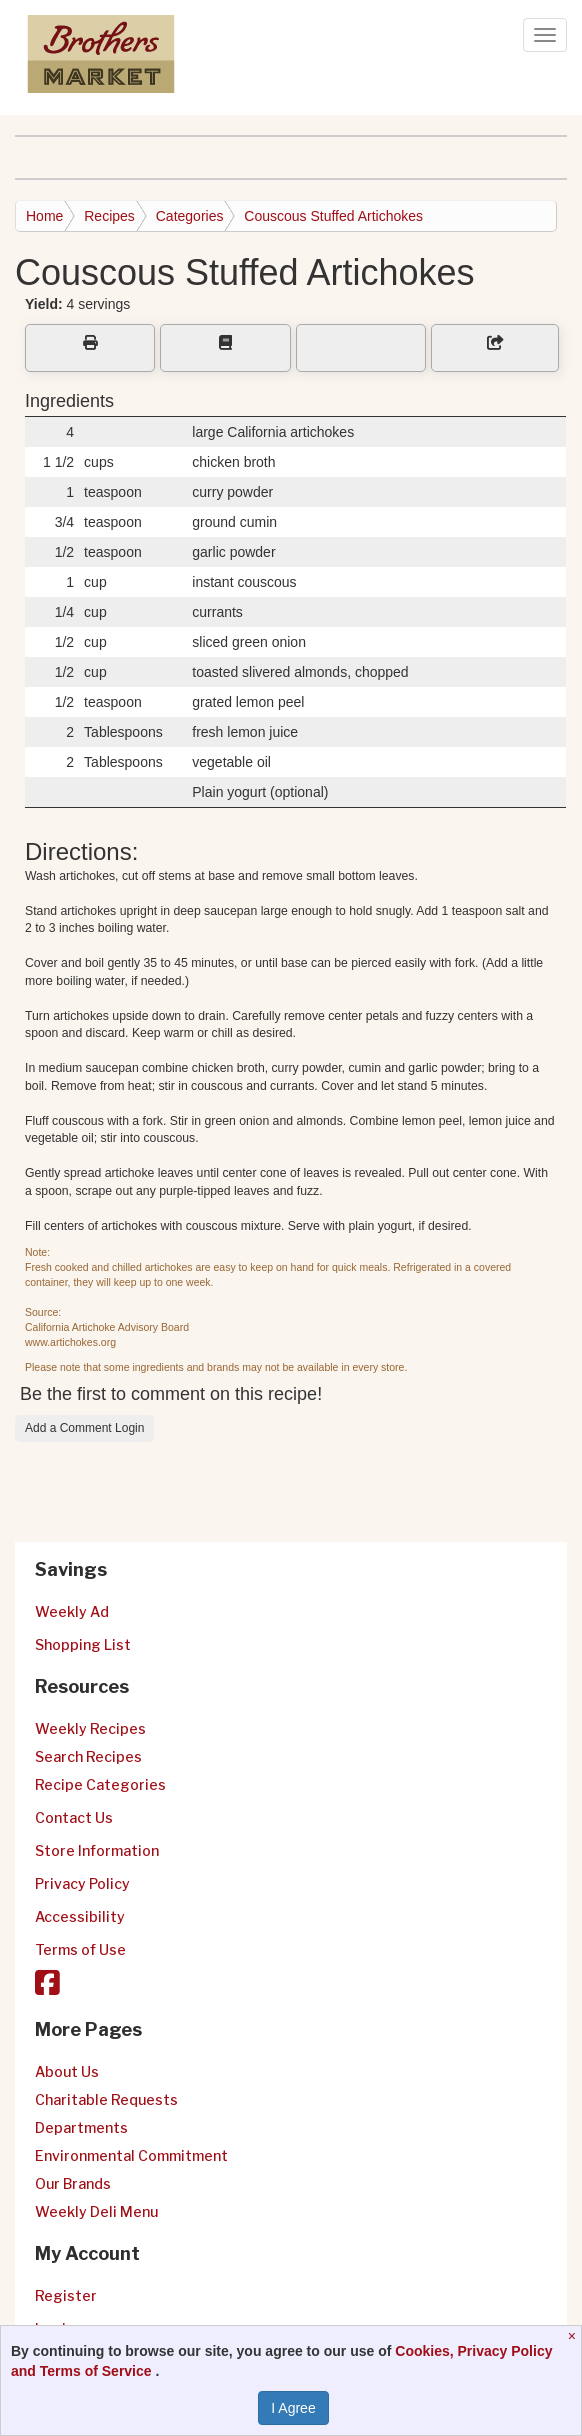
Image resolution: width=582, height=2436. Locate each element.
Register (66, 2295)
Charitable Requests (106, 2099)
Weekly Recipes (90, 1728)
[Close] (574, 2336)
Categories (190, 216)
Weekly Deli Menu (96, 2211)
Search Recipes (88, 1756)
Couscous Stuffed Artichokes (333, 216)
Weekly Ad (72, 1611)
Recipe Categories (100, 1784)
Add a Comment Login (84, 1428)
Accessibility (80, 1916)
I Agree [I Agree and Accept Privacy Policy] (293, 2408)
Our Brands (73, 2183)
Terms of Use (80, 1949)
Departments (81, 2127)
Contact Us (74, 1817)
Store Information (97, 1850)
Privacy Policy (82, 1883)
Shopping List (83, 1644)
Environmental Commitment (131, 2155)
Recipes (109, 216)
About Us (67, 2071)
